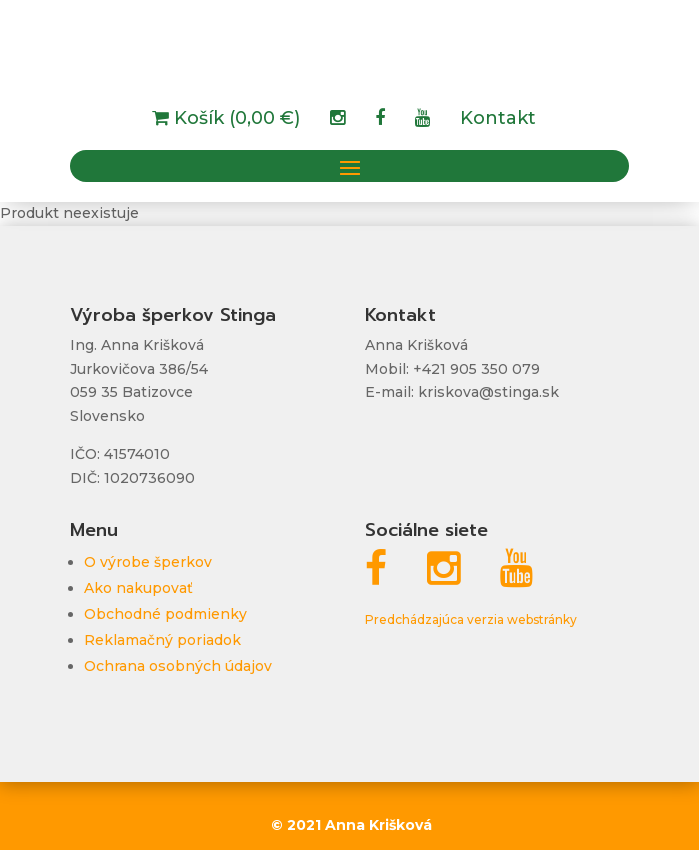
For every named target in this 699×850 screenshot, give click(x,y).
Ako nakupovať (138, 588)
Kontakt (498, 120)
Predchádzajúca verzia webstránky (471, 619)
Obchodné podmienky (165, 614)
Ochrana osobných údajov (178, 666)
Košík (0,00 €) (234, 120)
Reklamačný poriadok (162, 640)
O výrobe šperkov (148, 562)
